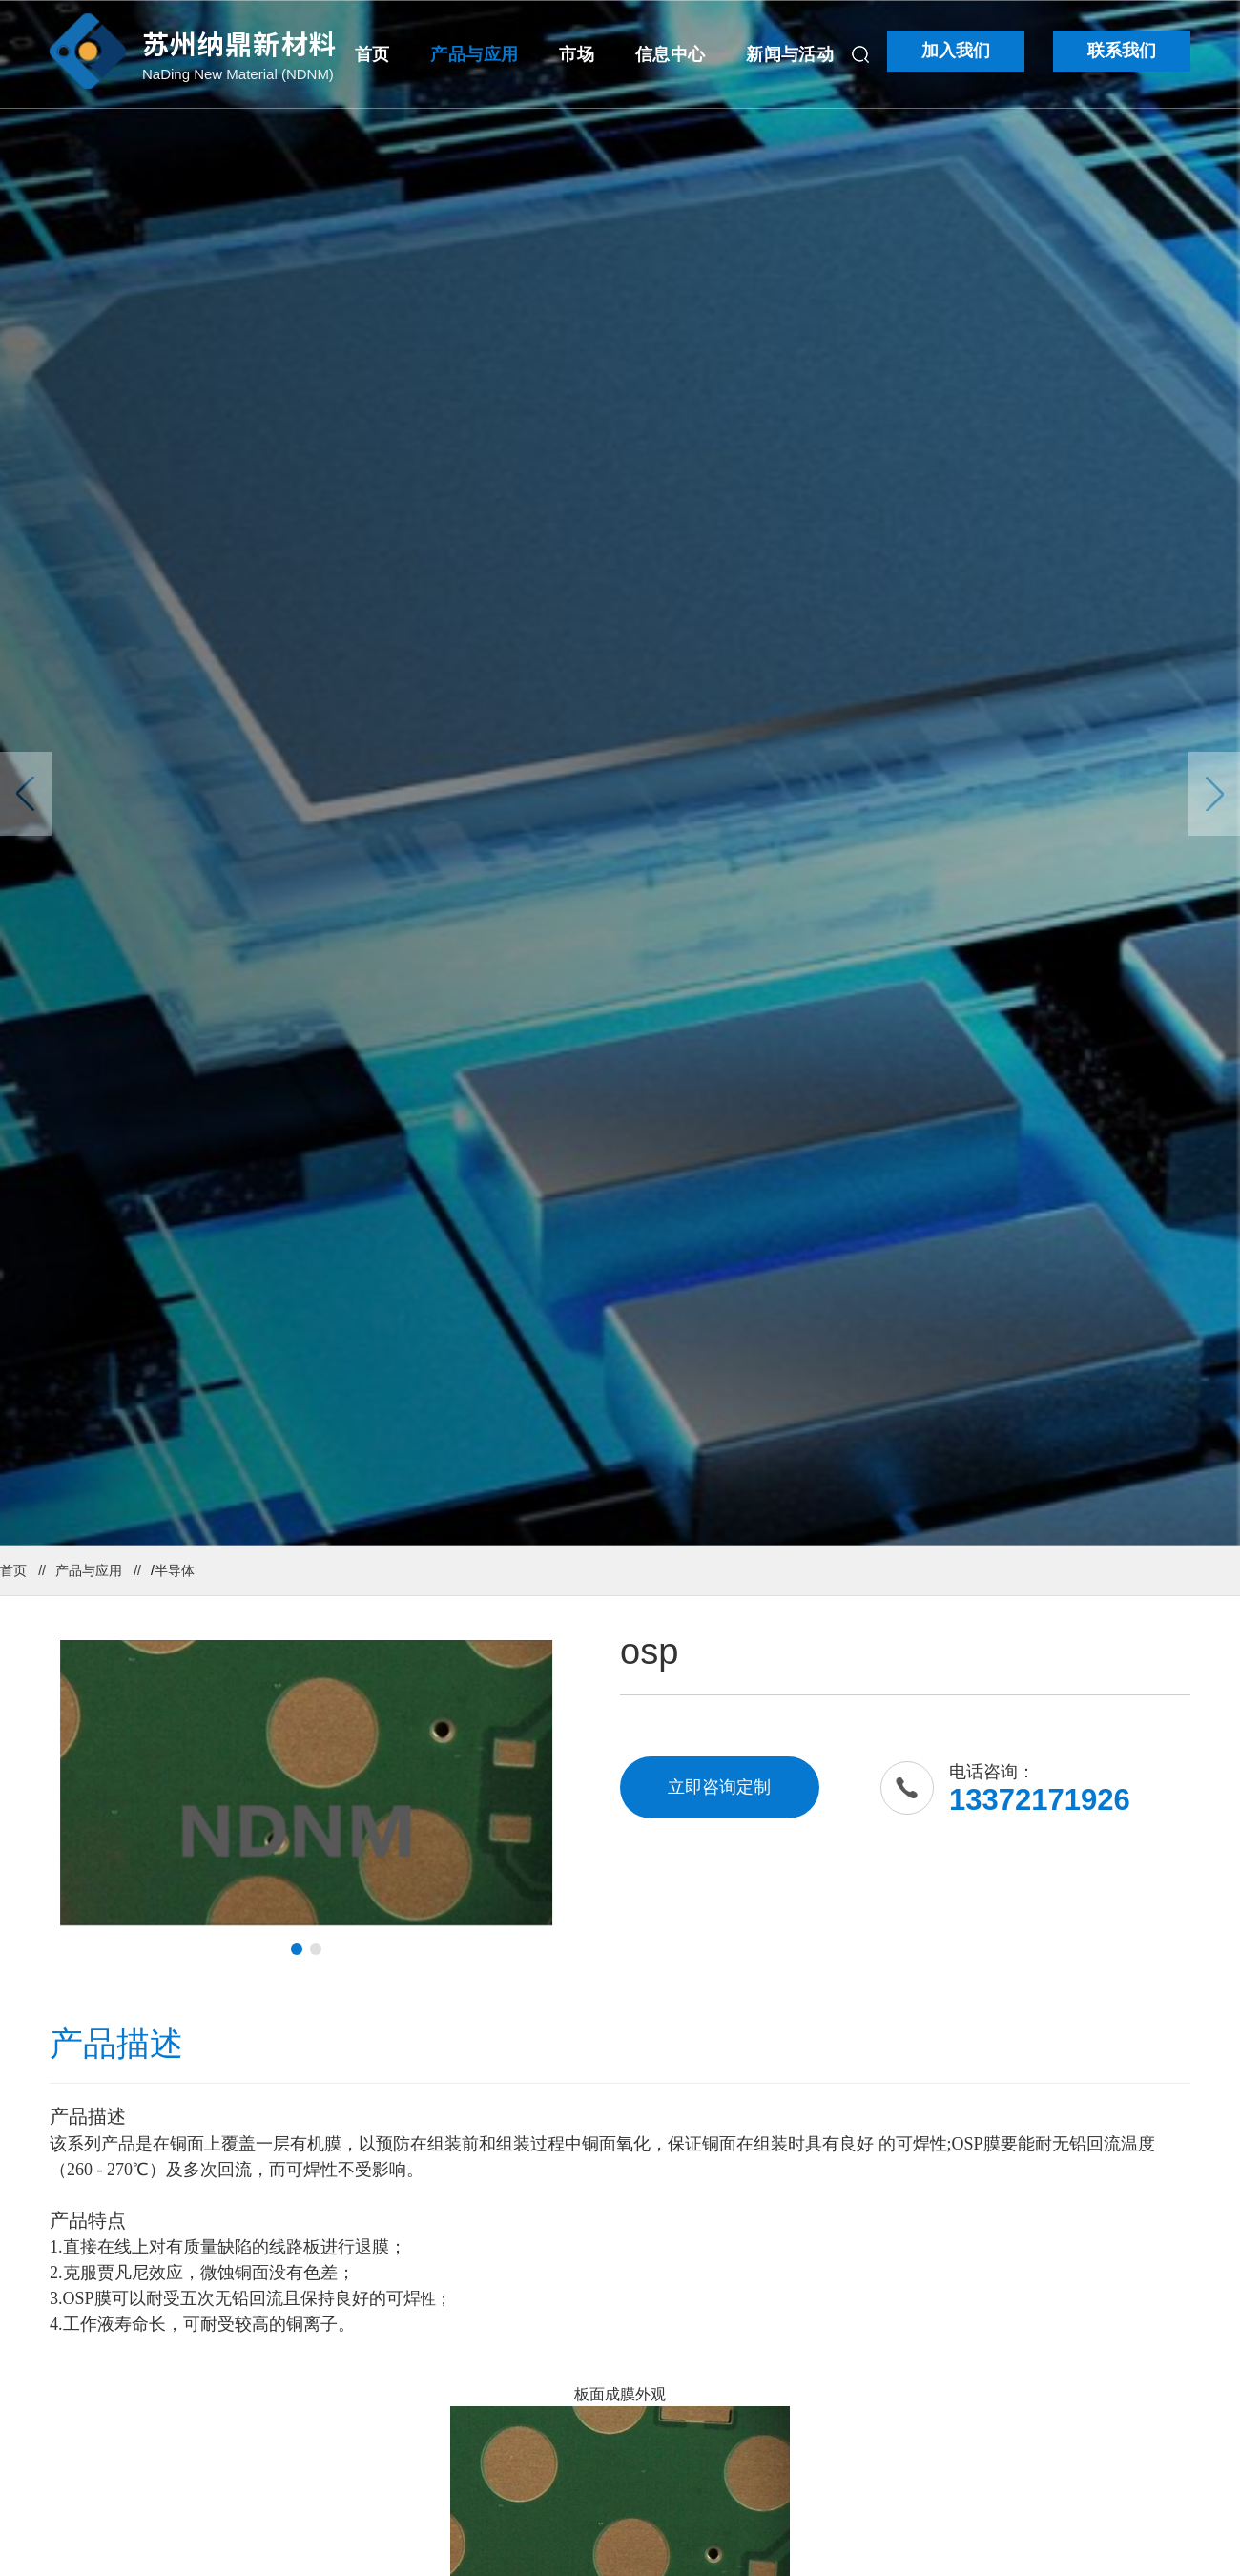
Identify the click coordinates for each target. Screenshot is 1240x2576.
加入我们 (955, 50)
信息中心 (670, 54)
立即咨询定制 (719, 1787)
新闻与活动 (790, 54)
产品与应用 (474, 54)
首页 (372, 54)
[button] (296, 1949)
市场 (576, 54)
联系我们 (1121, 50)
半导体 (175, 1570)
